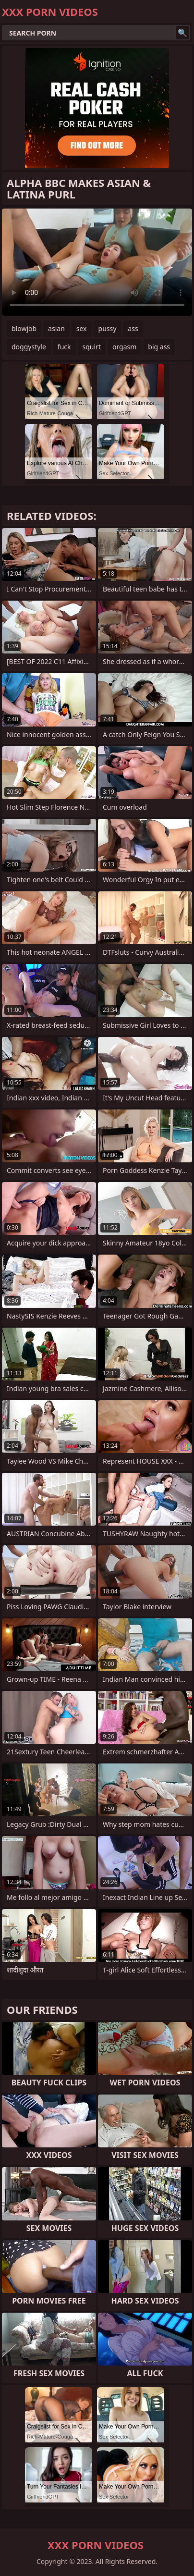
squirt (92, 346)
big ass (159, 346)
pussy (107, 328)
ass (133, 328)
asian (56, 328)
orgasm (124, 346)
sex (81, 328)
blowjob (24, 328)
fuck (64, 346)
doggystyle (29, 346)
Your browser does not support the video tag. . (97, 262)
